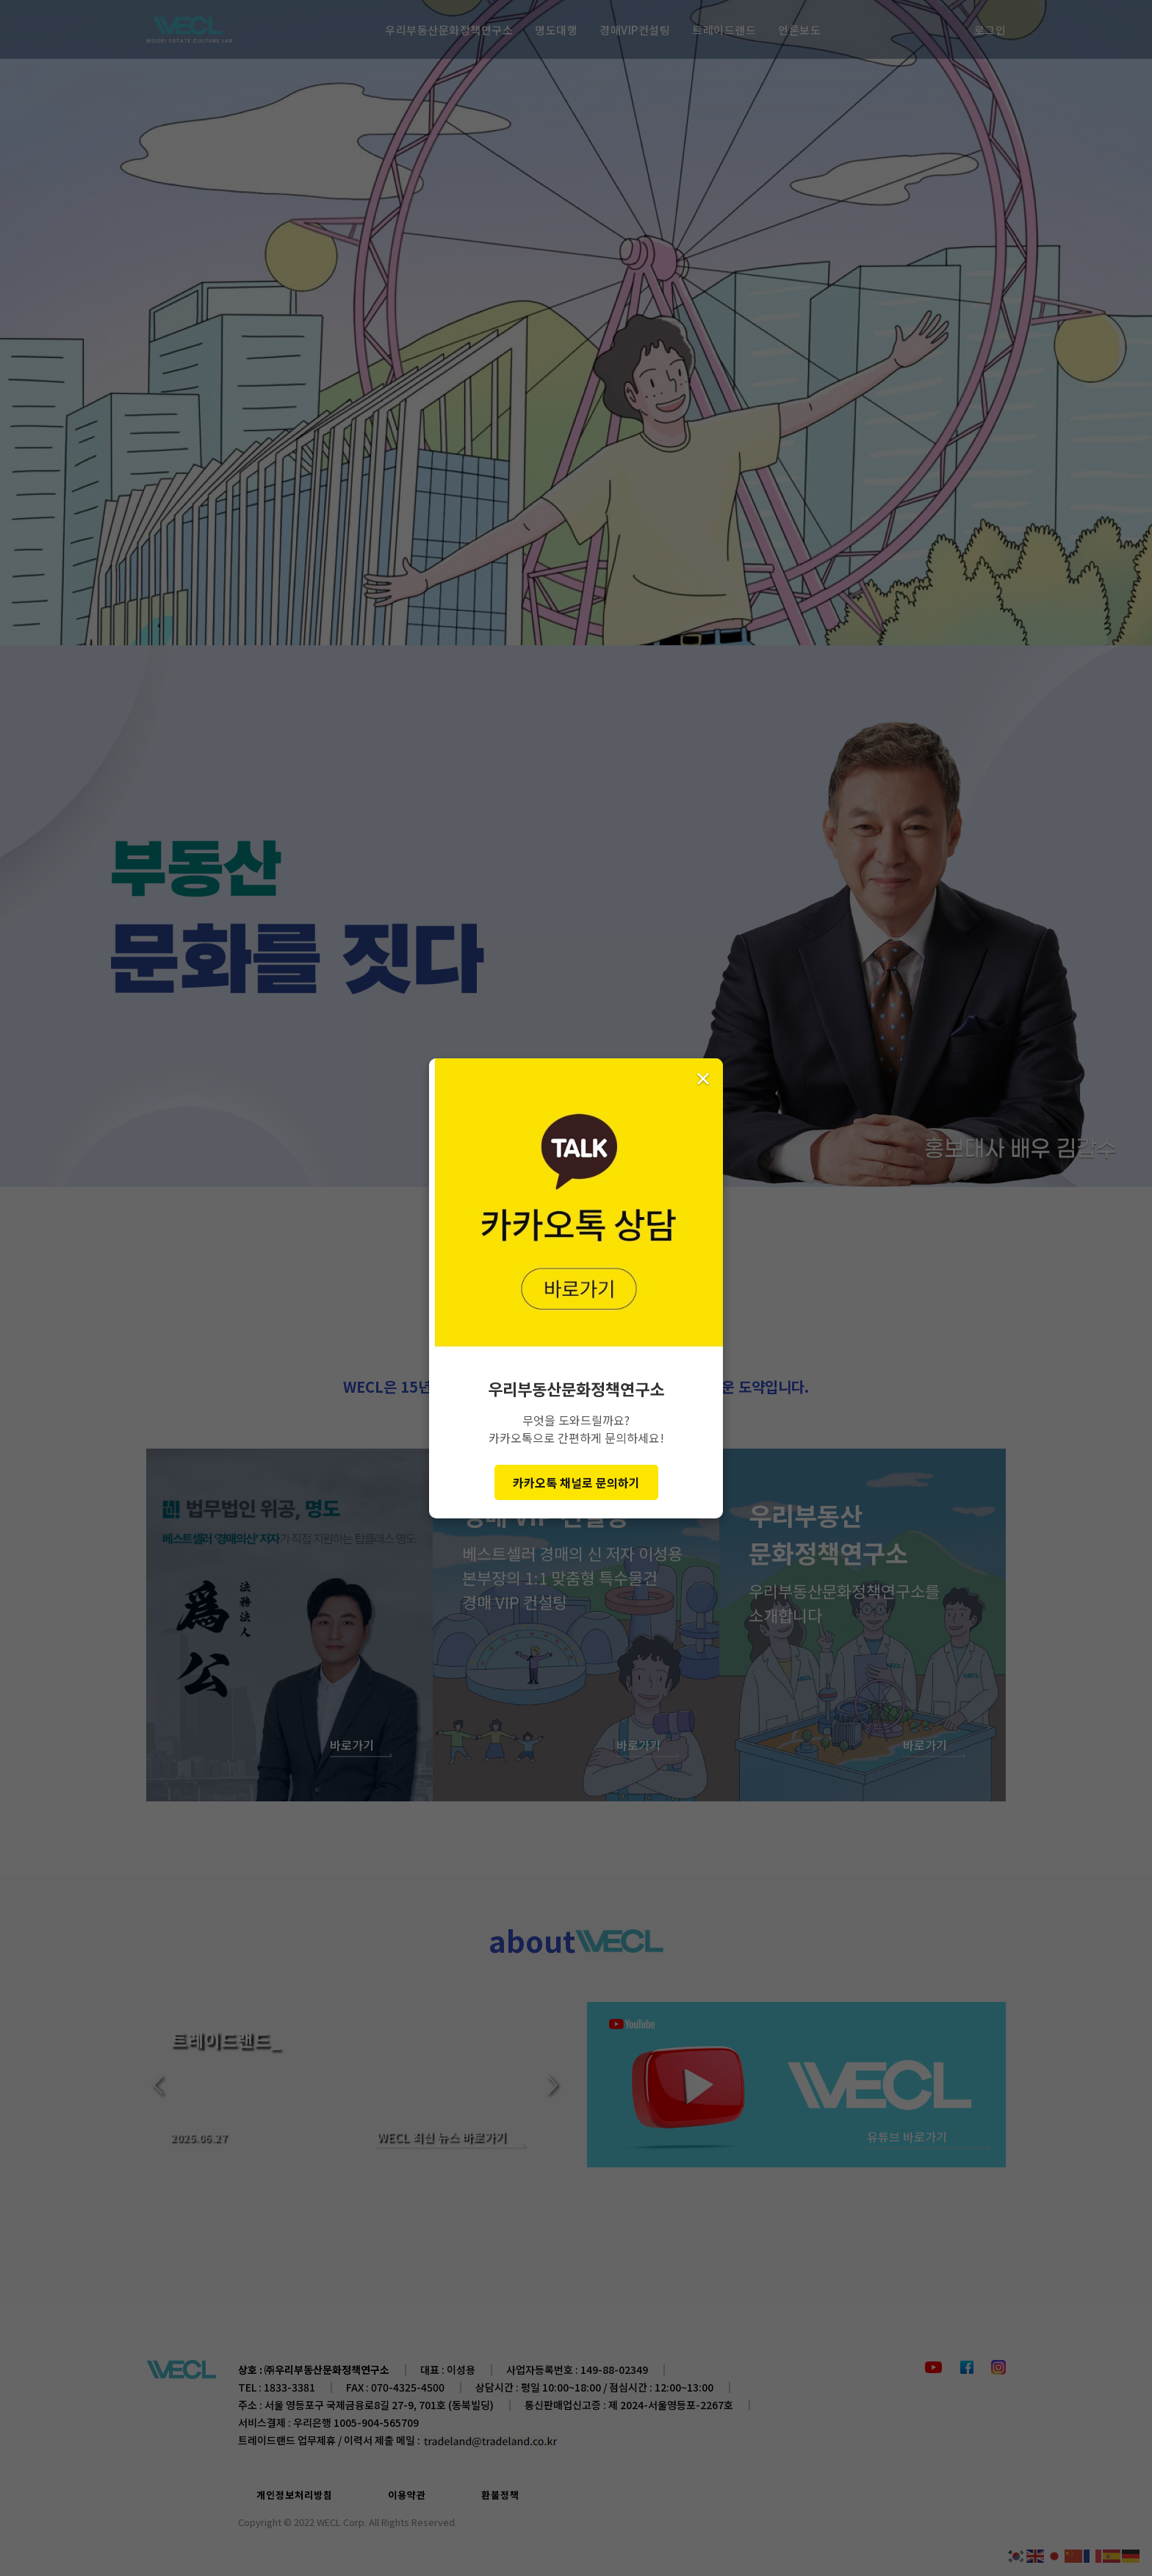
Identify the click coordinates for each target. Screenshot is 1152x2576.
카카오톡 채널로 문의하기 (576, 1482)
